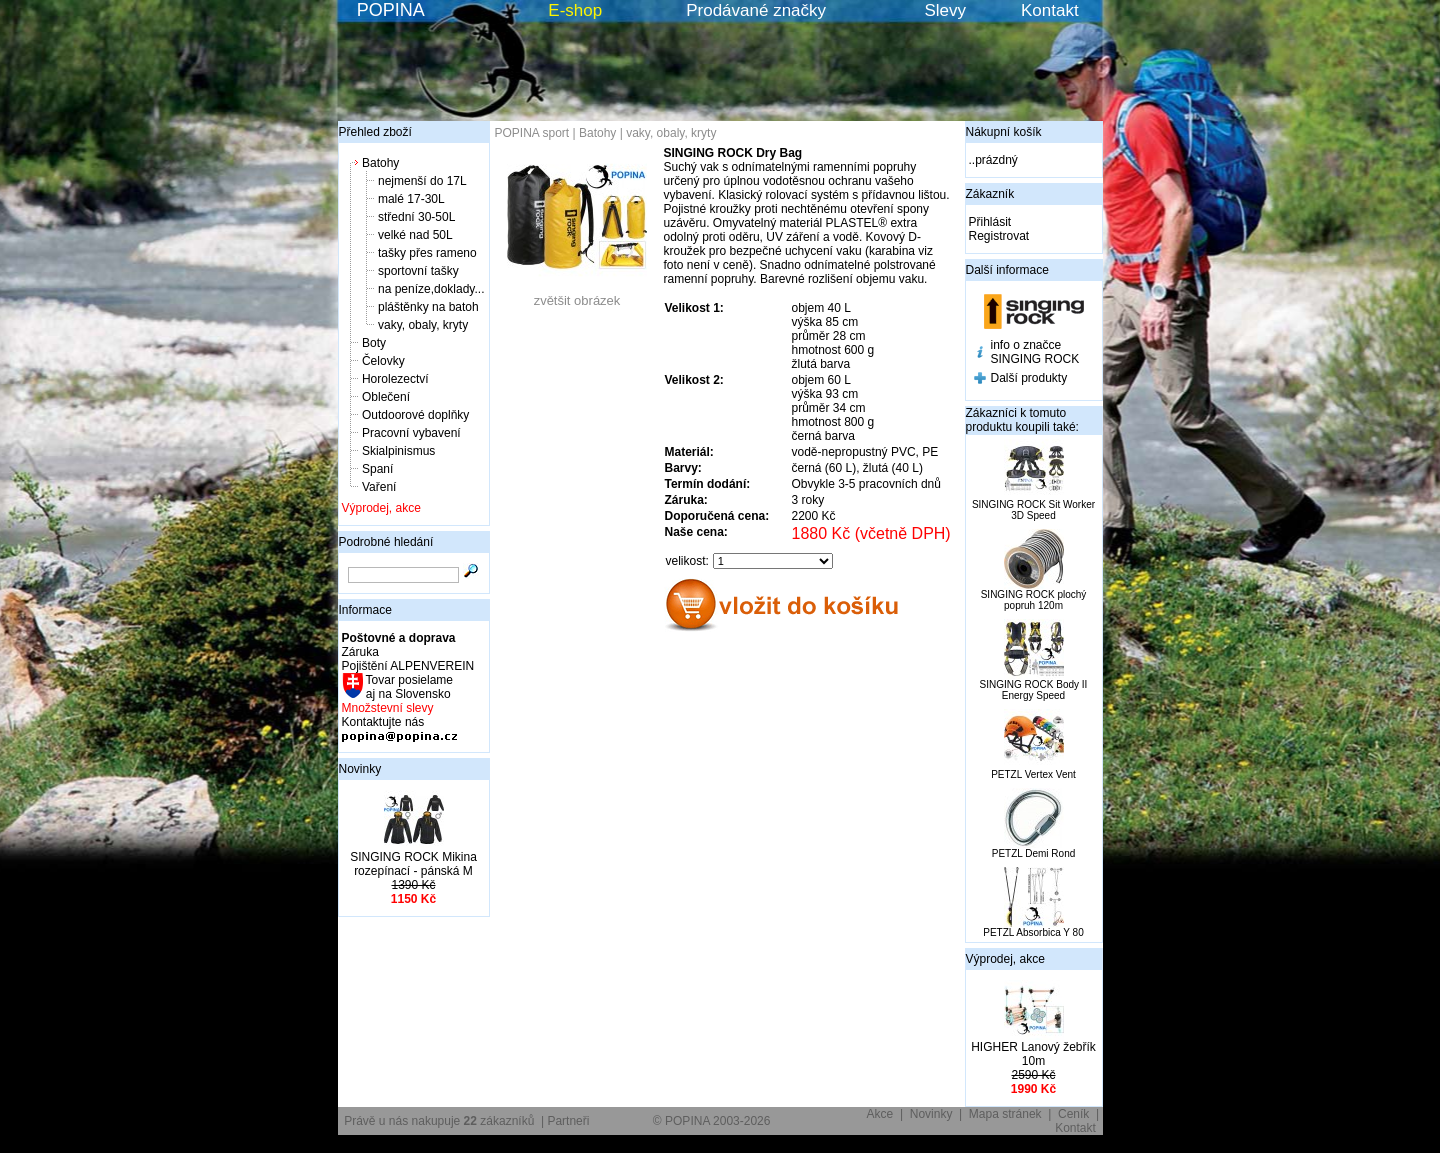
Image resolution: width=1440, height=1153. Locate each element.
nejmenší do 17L (422, 181)
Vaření (379, 487)
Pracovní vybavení (411, 433)
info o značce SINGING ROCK (1035, 352)
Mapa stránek (1005, 1114)
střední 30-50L (416, 217)
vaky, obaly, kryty (423, 325)
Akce (880, 1114)
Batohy (380, 163)
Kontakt (1050, 10)
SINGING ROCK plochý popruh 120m (1034, 600)
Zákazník (990, 194)
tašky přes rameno (427, 253)
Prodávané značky (756, 10)
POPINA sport (532, 133)
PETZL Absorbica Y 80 (1033, 932)
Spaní (377, 469)
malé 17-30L (411, 199)
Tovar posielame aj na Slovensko (408, 687)
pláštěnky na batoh (428, 307)
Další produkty (1029, 378)
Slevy (945, 10)
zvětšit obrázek (577, 294)
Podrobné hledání (386, 542)
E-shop (575, 10)
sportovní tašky (418, 271)
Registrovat (999, 236)
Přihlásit (990, 222)
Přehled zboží (375, 132)
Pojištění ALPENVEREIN (408, 666)
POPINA (391, 10)
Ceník (1073, 1114)
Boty (374, 343)
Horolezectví (395, 379)
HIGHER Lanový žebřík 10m (1033, 1054)
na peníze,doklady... (431, 289)
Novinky (360, 769)
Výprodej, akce (381, 508)
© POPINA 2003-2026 (712, 1121)
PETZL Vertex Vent (1033, 774)
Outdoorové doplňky (415, 415)
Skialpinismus (398, 451)
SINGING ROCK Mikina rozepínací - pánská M (413, 864)
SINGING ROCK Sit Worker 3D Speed (1033, 510)
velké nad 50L (415, 235)
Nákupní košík (1004, 132)
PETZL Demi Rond (1034, 853)
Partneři (568, 1121)
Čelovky (383, 361)
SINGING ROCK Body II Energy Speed (1034, 690)
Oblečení (386, 397)
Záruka (360, 652)
